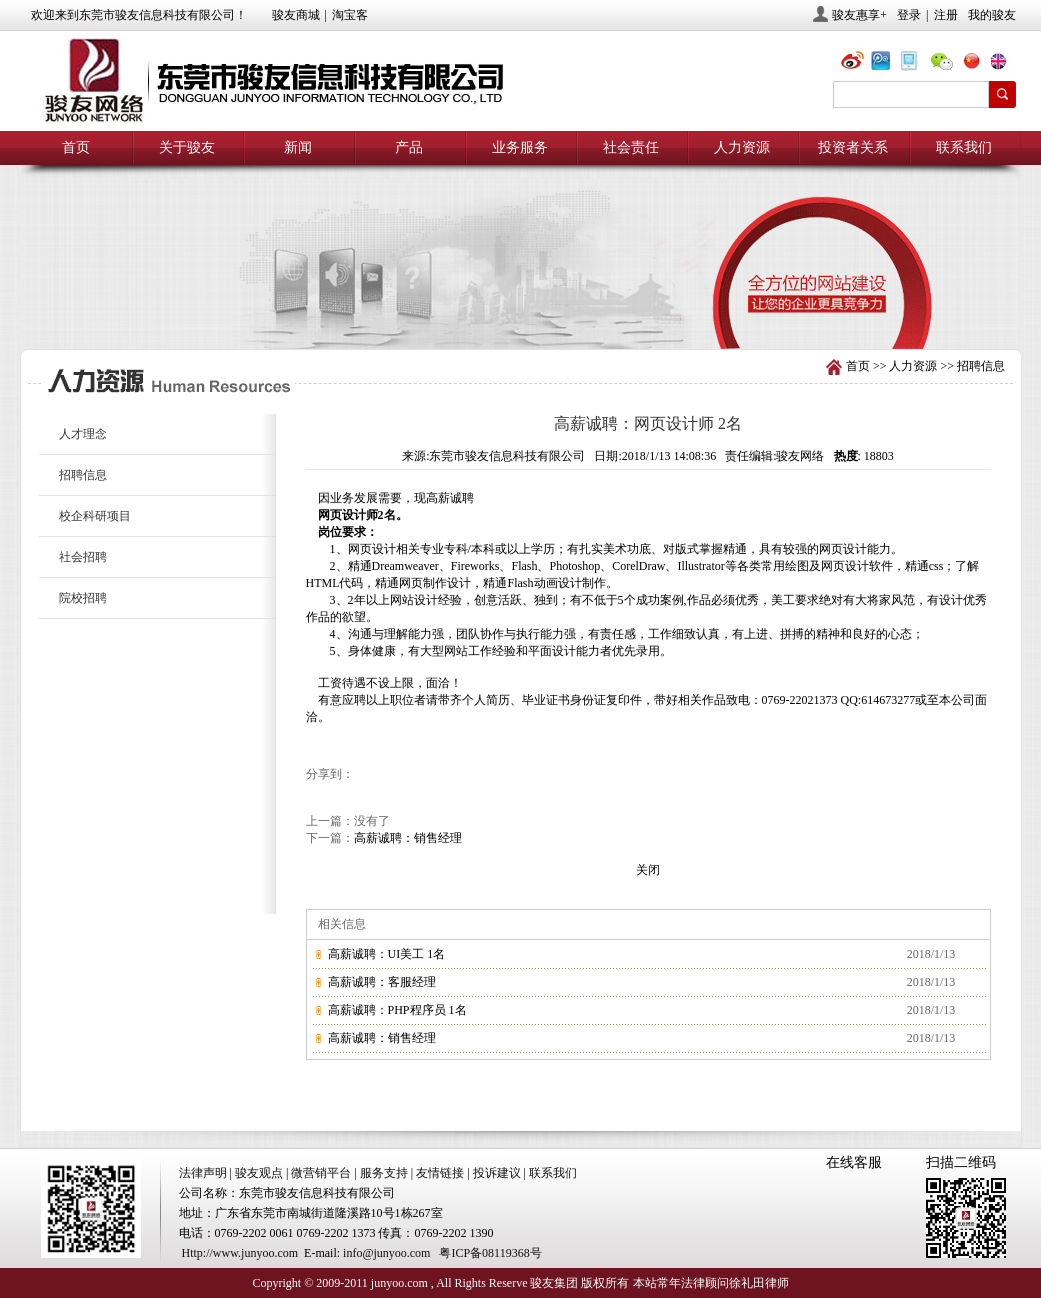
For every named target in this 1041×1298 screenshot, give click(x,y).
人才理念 (83, 434)
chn (976, 63)
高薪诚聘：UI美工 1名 (387, 954)
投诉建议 (497, 1173)
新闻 (298, 147)
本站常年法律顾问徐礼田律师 (711, 1283)
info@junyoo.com (386, 1253)
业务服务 (520, 147)
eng (1006, 63)
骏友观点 (259, 1173)
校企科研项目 (95, 516)
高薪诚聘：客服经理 (382, 982)
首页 (76, 147)
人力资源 (742, 147)
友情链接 (440, 1173)
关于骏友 (187, 147)
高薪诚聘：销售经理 (408, 838)
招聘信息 (981, 366)
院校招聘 (83, 598)
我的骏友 (992, 15)
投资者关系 (853, 147)
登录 (909, 15)
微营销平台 (321, 1173)
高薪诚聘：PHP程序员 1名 (397, 1010)
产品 (409, 147)
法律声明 (203, 1173)
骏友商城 (296, 15)
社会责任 (631, 147)
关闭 (648, 870)
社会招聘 (83, 557)
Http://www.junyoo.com (240, 1253)
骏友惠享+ (859, 15)
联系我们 (964, 147)
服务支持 (384, 1173)
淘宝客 (350, 15)
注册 (946, 15)
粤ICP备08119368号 (490, 1253)
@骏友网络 (856, 63)
